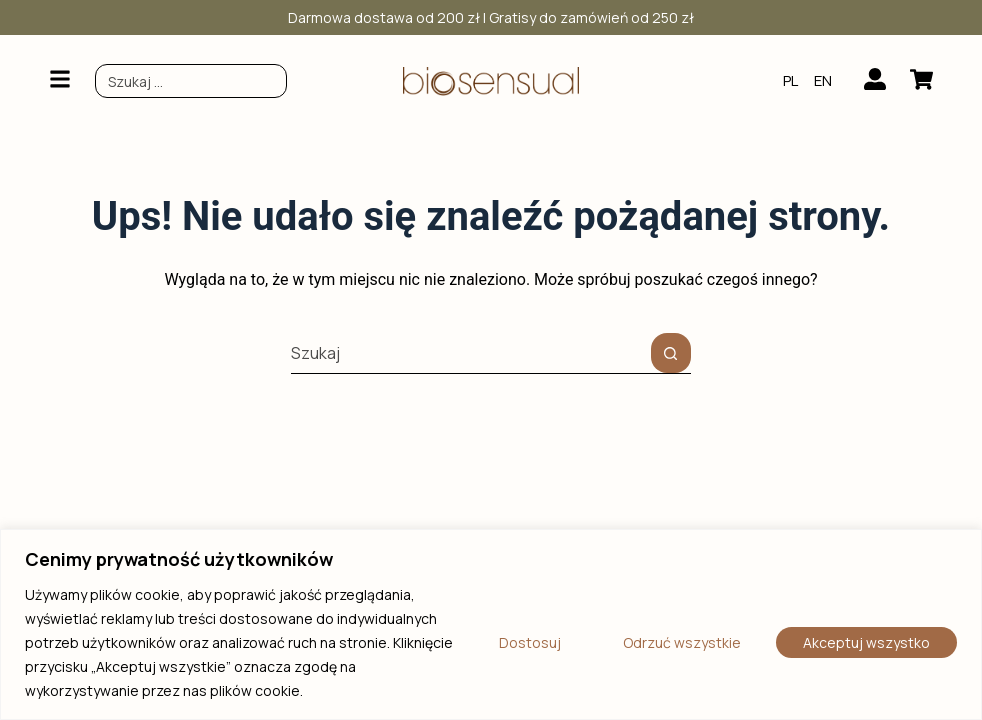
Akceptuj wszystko (866, 642)
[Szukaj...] (471, 353)
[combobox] (191, 81)
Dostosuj (530, 642)
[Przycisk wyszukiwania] (671, 353)
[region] (491, 624)
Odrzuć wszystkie (682, 642)
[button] (60, 81)
